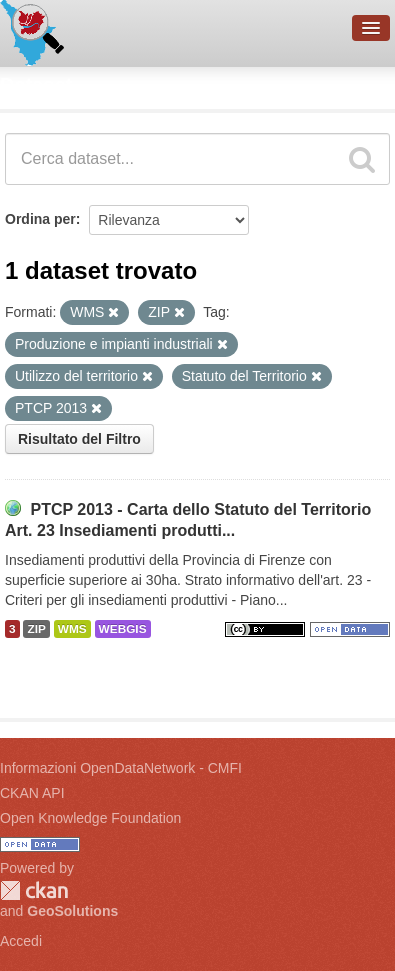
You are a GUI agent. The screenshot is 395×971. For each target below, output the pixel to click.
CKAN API (32, 793)
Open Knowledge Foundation (90, 818)
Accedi (21, 941)
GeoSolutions (72, 911)
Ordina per (40, 219)
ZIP (36, 629)
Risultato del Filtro (79, 439)
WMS (72, 629)
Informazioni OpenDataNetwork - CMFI (121, 768)
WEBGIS (123, 629)
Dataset (36, 85)
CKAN (34, 890)
